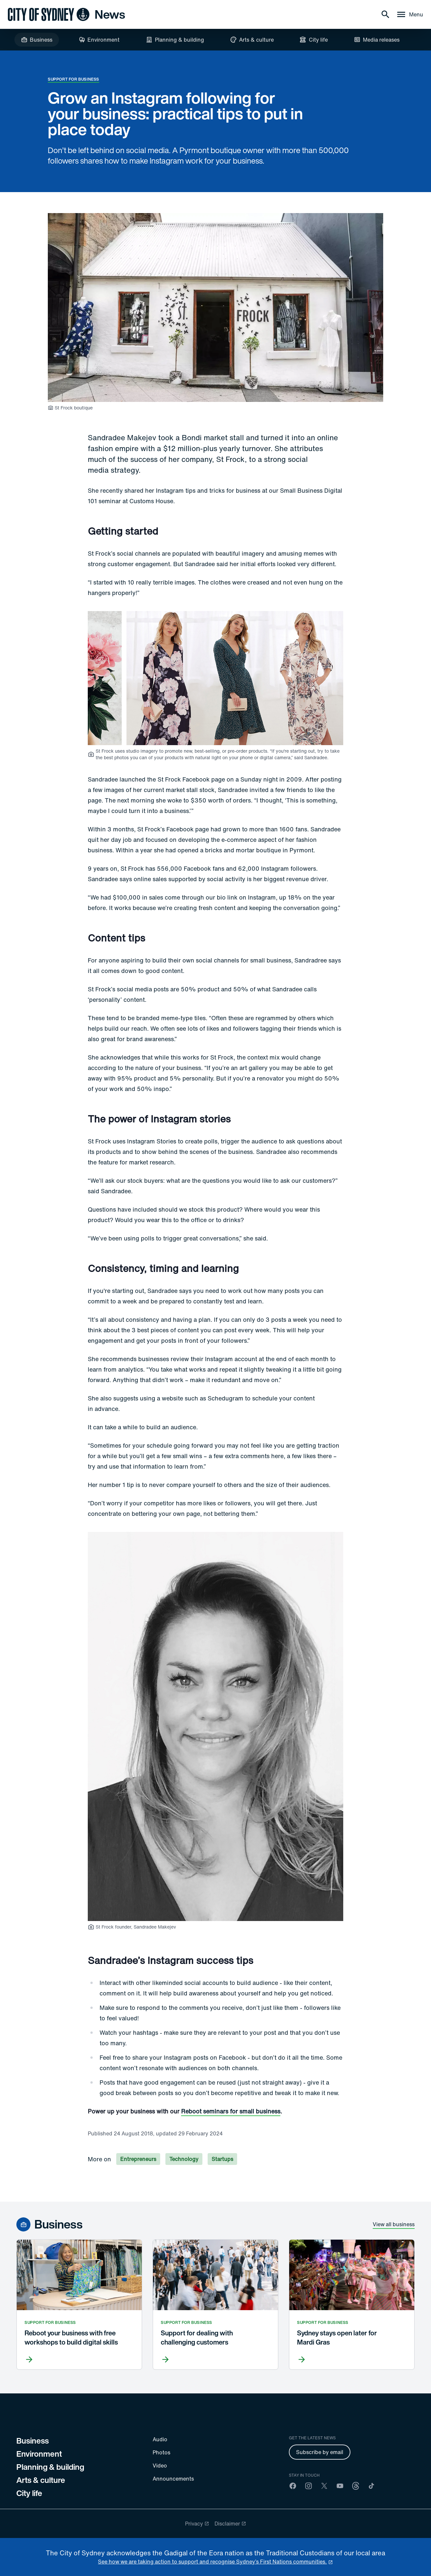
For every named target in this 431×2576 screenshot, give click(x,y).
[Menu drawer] (409, 14)
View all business (394, 2224)
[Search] (385, 14)
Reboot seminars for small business (230, 2111)
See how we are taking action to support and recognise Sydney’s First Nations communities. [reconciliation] (212, 2562)
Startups (222, 2159)
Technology (183, 2159)
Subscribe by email (319, 2452)
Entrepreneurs (138, 2159)
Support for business (73, 79)
